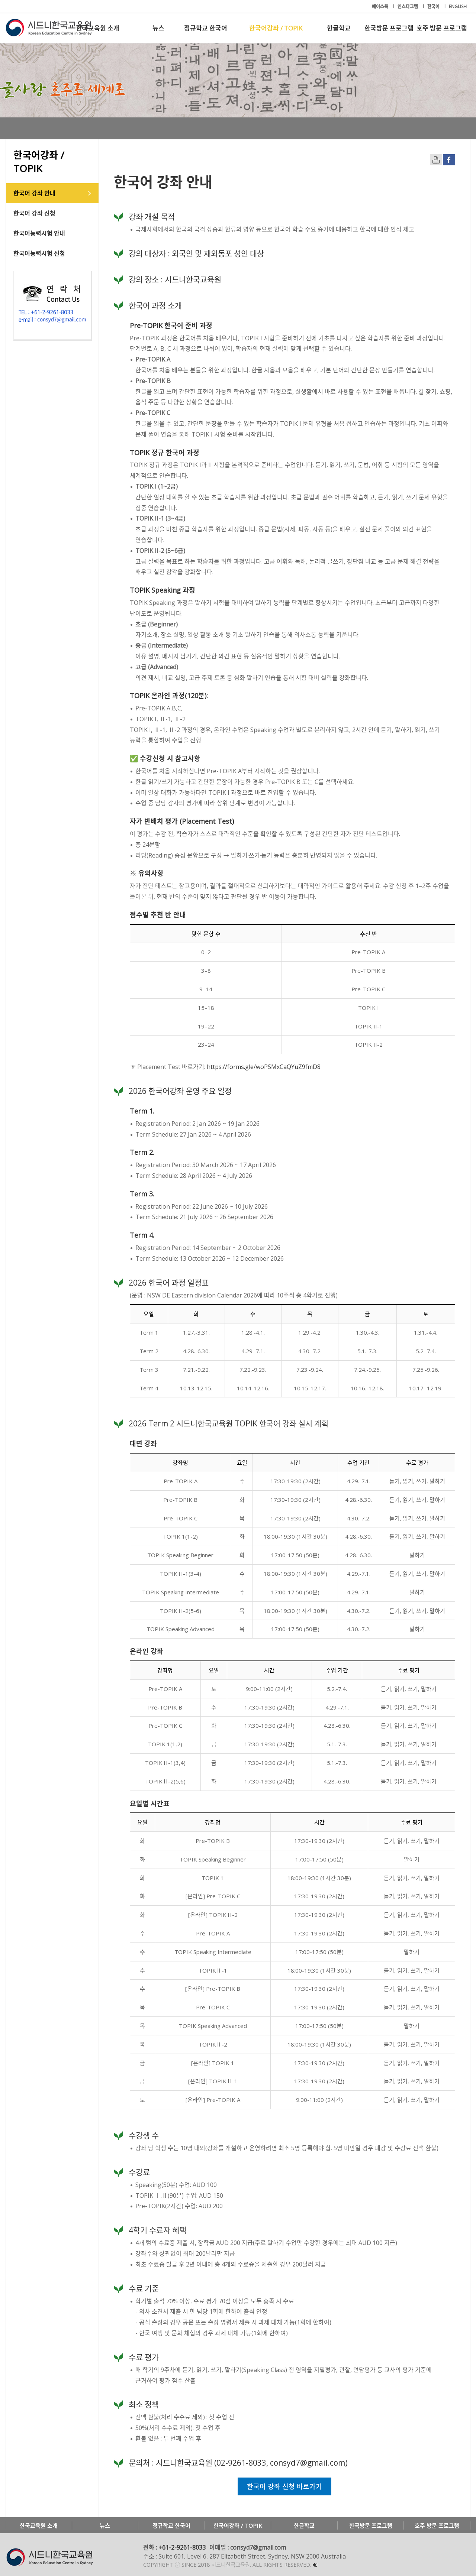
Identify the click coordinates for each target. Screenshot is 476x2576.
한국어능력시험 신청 (39, 253)
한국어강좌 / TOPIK (275, 28)
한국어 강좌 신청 (34, 213)
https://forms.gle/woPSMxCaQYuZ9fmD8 (264, 1067)
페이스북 (380, 6)
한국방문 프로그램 (389, 28)
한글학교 (339, 28)
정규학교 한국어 (205, 28)
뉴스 (158, 28)
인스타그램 (408, 6)
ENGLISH (458, 6)
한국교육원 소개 (97, 28)
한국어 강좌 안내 (34, 193)
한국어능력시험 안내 (39, 233)
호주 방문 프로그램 (441, 28)
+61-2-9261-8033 (182, 2547)
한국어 (434, 6)
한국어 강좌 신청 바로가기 (284, 2486)
